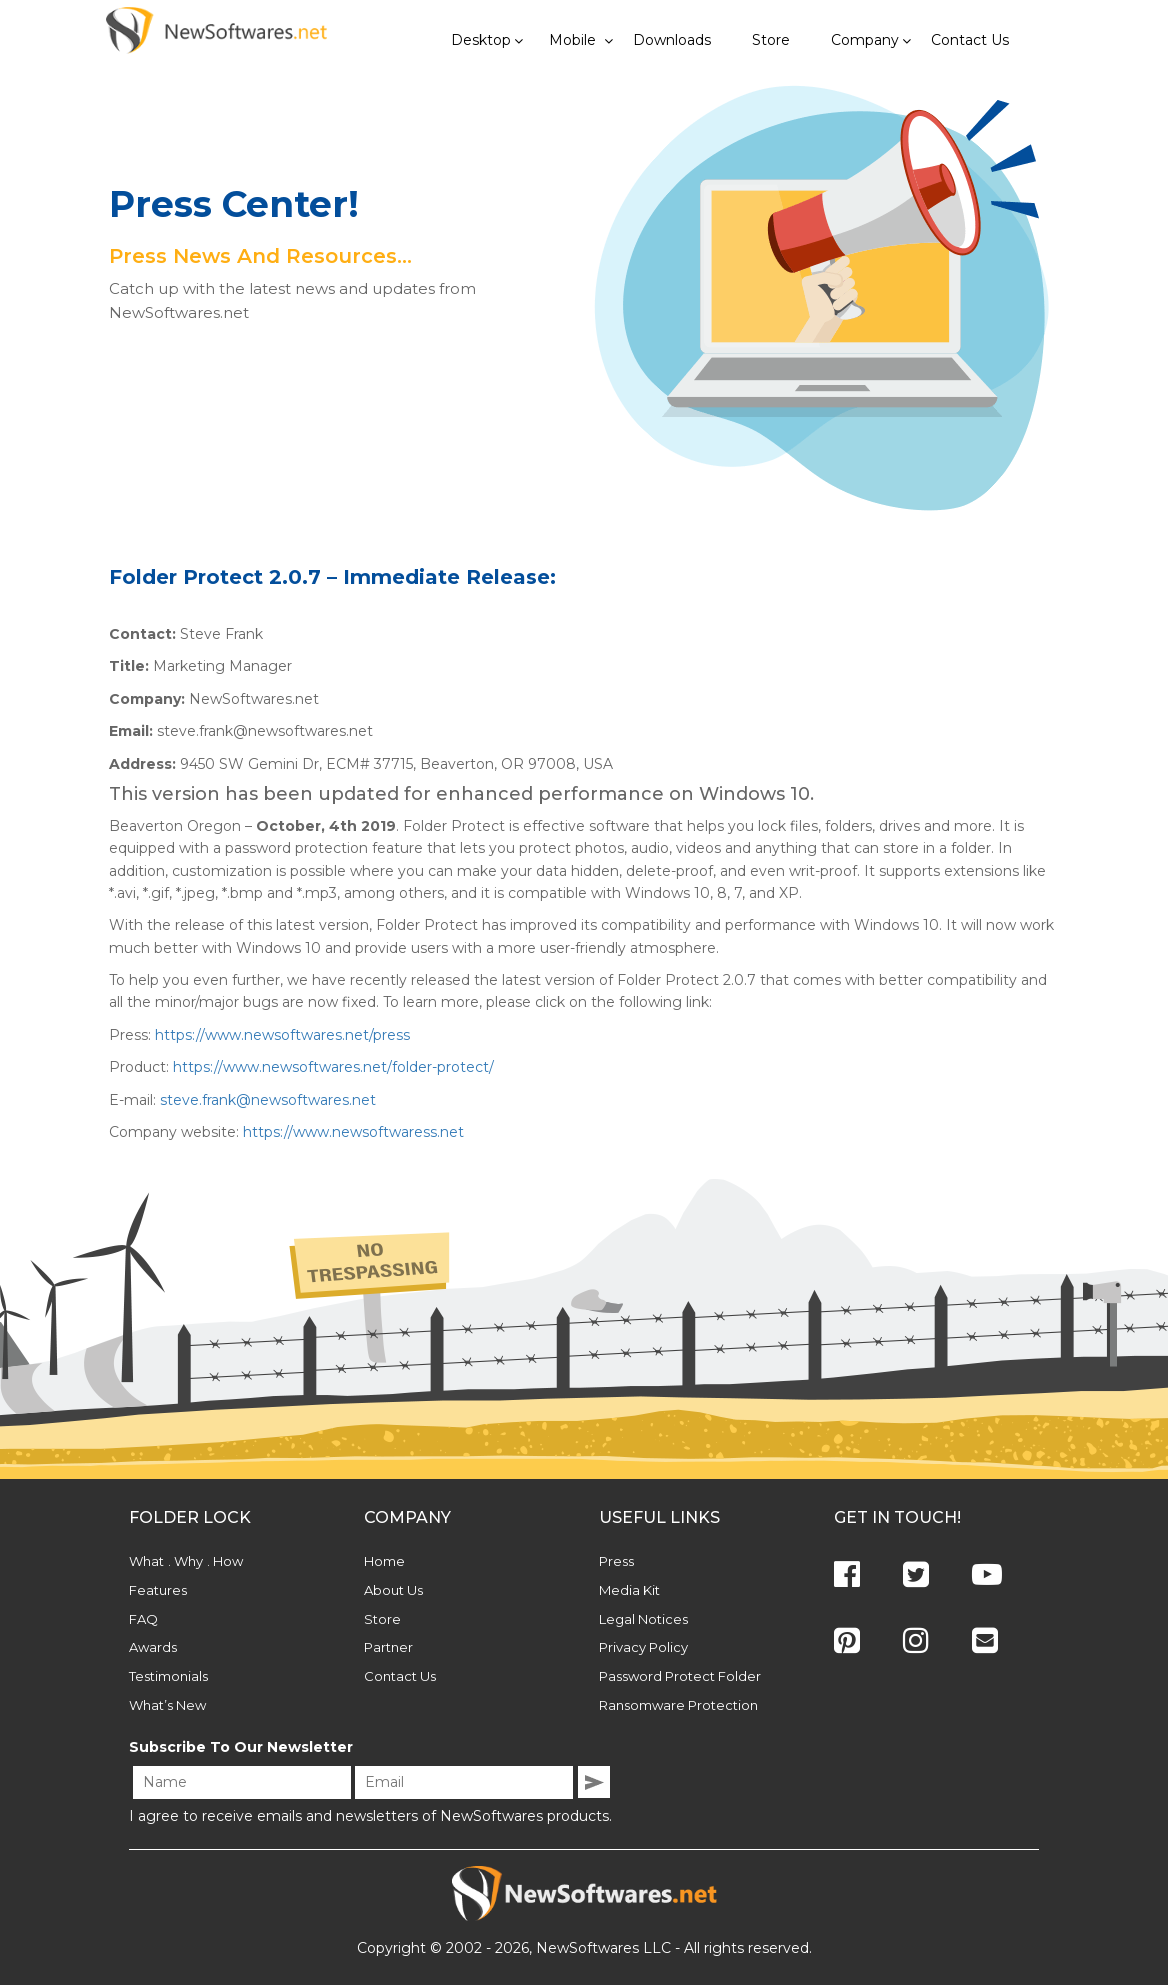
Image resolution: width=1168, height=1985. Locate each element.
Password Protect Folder (680, 1676)
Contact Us (400, 1676)
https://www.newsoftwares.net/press (282, 1035)
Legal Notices (643, 1619)
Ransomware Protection (678, 1705)
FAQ (143, 1619)
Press (616, 1561)
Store (382, 1619)
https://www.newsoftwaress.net (353, 1132)
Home (384, 1561)
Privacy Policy (643, 1647)
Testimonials (168, 1676)
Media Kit (629, 1590)
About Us (393, 1590)
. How (225, 1561)
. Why (185, 1561)
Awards (153, 1647)
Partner (388, 1647)
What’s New (167, 1705)
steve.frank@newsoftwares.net (268, 1100)
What (146, 1561)
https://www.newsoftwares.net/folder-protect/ (333, 1067)
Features (158, 1590)
